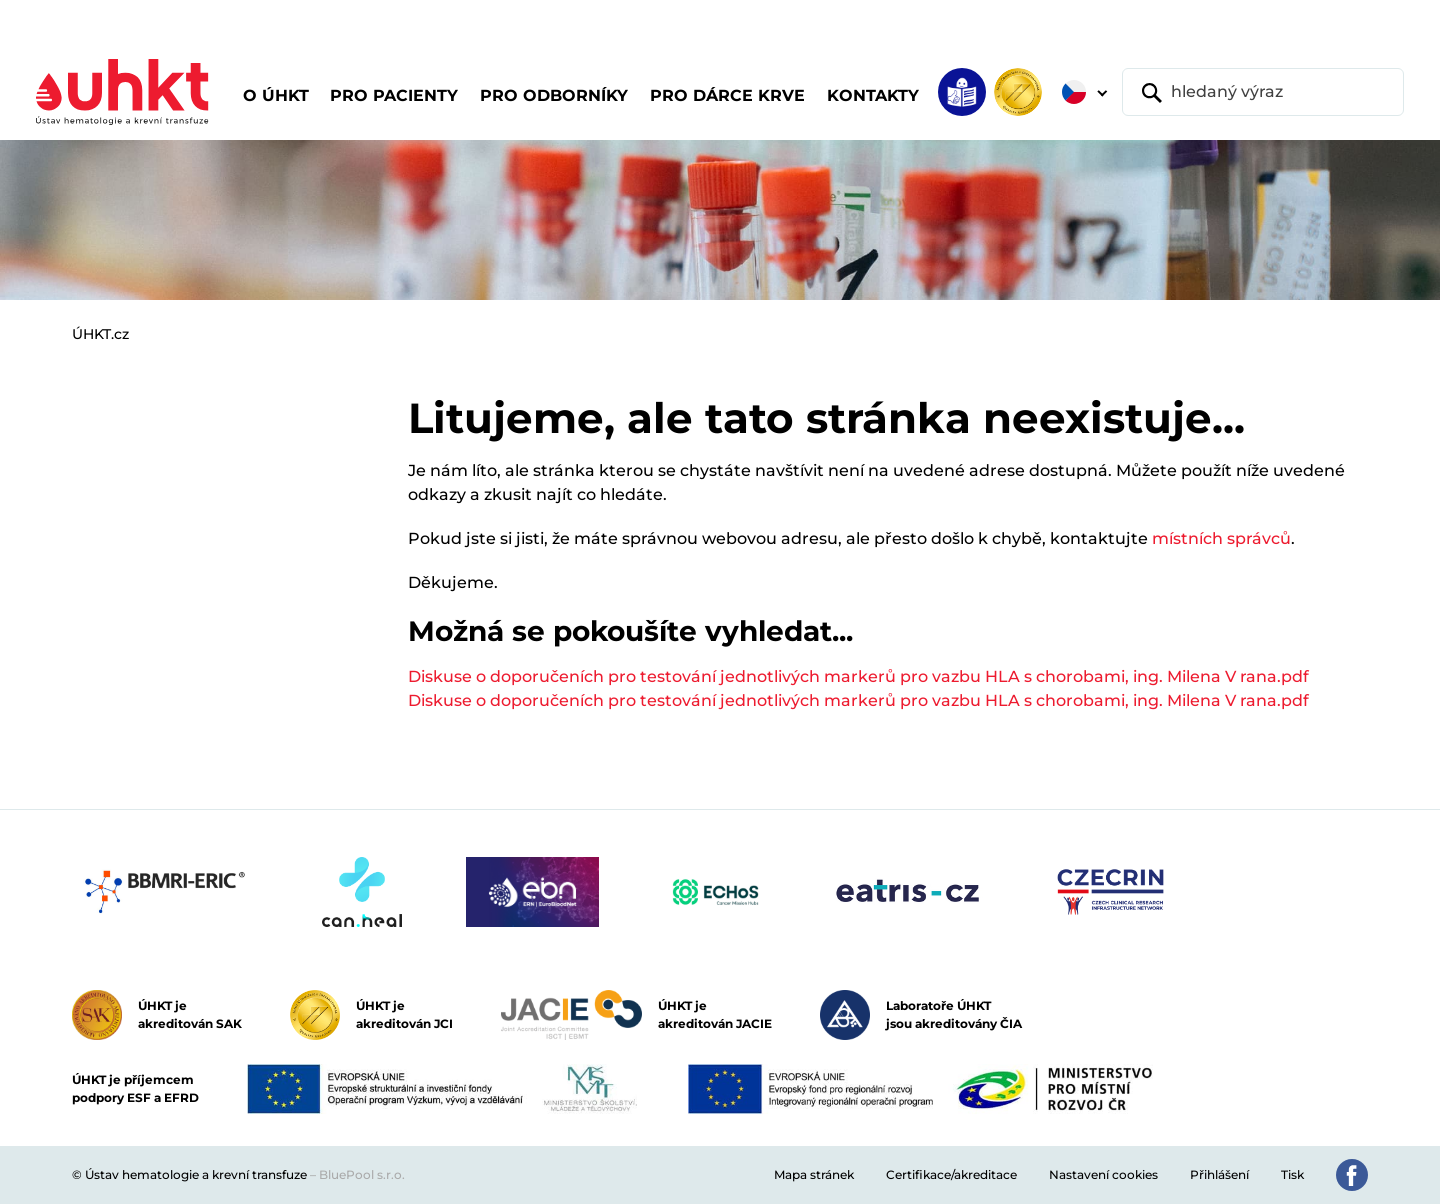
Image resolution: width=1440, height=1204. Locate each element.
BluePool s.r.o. (362, 1174)
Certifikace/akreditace (951, 1174)
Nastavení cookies (1103, 1174)
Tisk (1292, 1174)
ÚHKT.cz (100, 334)
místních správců (1221, 538)
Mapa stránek (814, 1174)
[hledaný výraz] (1263, 92)
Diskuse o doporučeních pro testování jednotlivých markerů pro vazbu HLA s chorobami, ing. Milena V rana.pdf (858, 676)
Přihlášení (1219, 1174)
